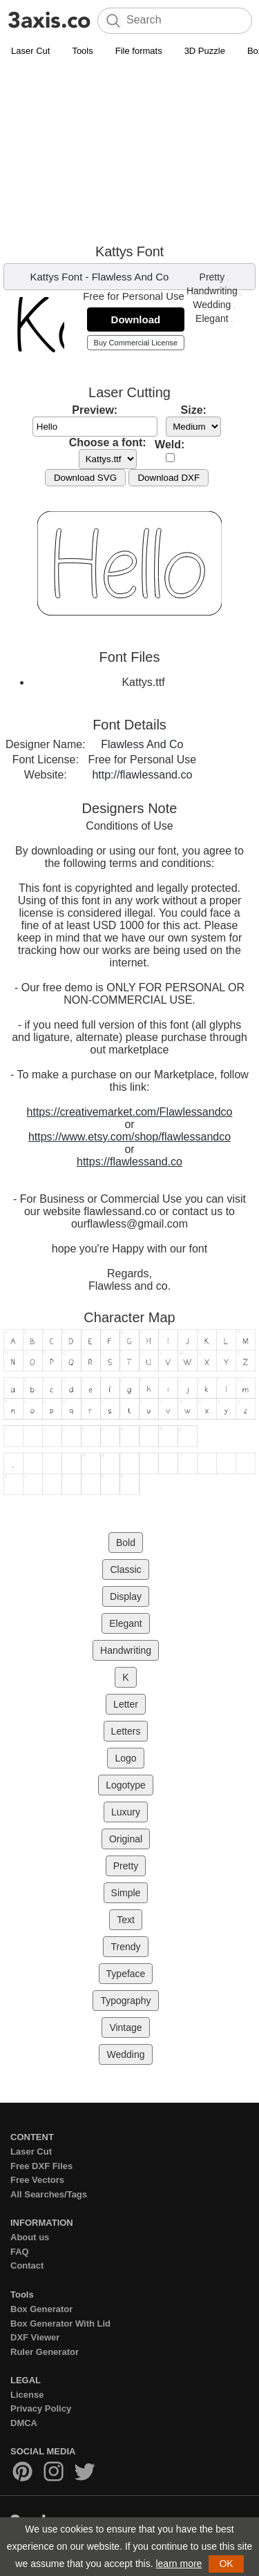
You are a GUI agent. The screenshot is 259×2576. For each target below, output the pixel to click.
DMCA (23, 2423)
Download (136, 319)
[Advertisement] (129, 153)
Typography (125, 2000)
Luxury (125, 1811)
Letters (126, 1731)
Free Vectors (37, 2180)
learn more (178, 2563)
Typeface (126, 1973)
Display (126, 1596)
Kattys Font (56, 277)
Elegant (211, 318)
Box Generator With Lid (60, 2323)
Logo (125, 1758)
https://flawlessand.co (129, 1161)
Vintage (125, 2027)
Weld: (169, 444)
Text (126, 1919)
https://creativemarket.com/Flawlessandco (130, 1112)
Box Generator (41, 2309)
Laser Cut (30, 51)
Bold (125, 1542)
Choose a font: (107, 442)
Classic (125, 1569)
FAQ (19, 2251)
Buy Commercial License (136, 342)
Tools (82, 51)
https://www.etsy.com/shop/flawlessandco (129, 1137)
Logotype (126, 1785)
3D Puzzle (204, 51)
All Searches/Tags (48, 2194)
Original (125, 1838)
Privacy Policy (40, 2408)
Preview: (94, 410)
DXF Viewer (34, 2337)
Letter (125, 1704)
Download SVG (85, 478)
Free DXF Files (41, 2166)
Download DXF (168, 478)
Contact (27, 2265)
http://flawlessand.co (142, 775)
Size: (194, 410)
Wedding (212, 304)
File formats (138, 51)
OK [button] (226, 2563)
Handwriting (212, 290)
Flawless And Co (130, 277)
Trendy (125, 1946)
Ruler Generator (44, 2352)
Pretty (212, 277)
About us (29, 2237)
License (27, 2394)
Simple (126, 1892)
